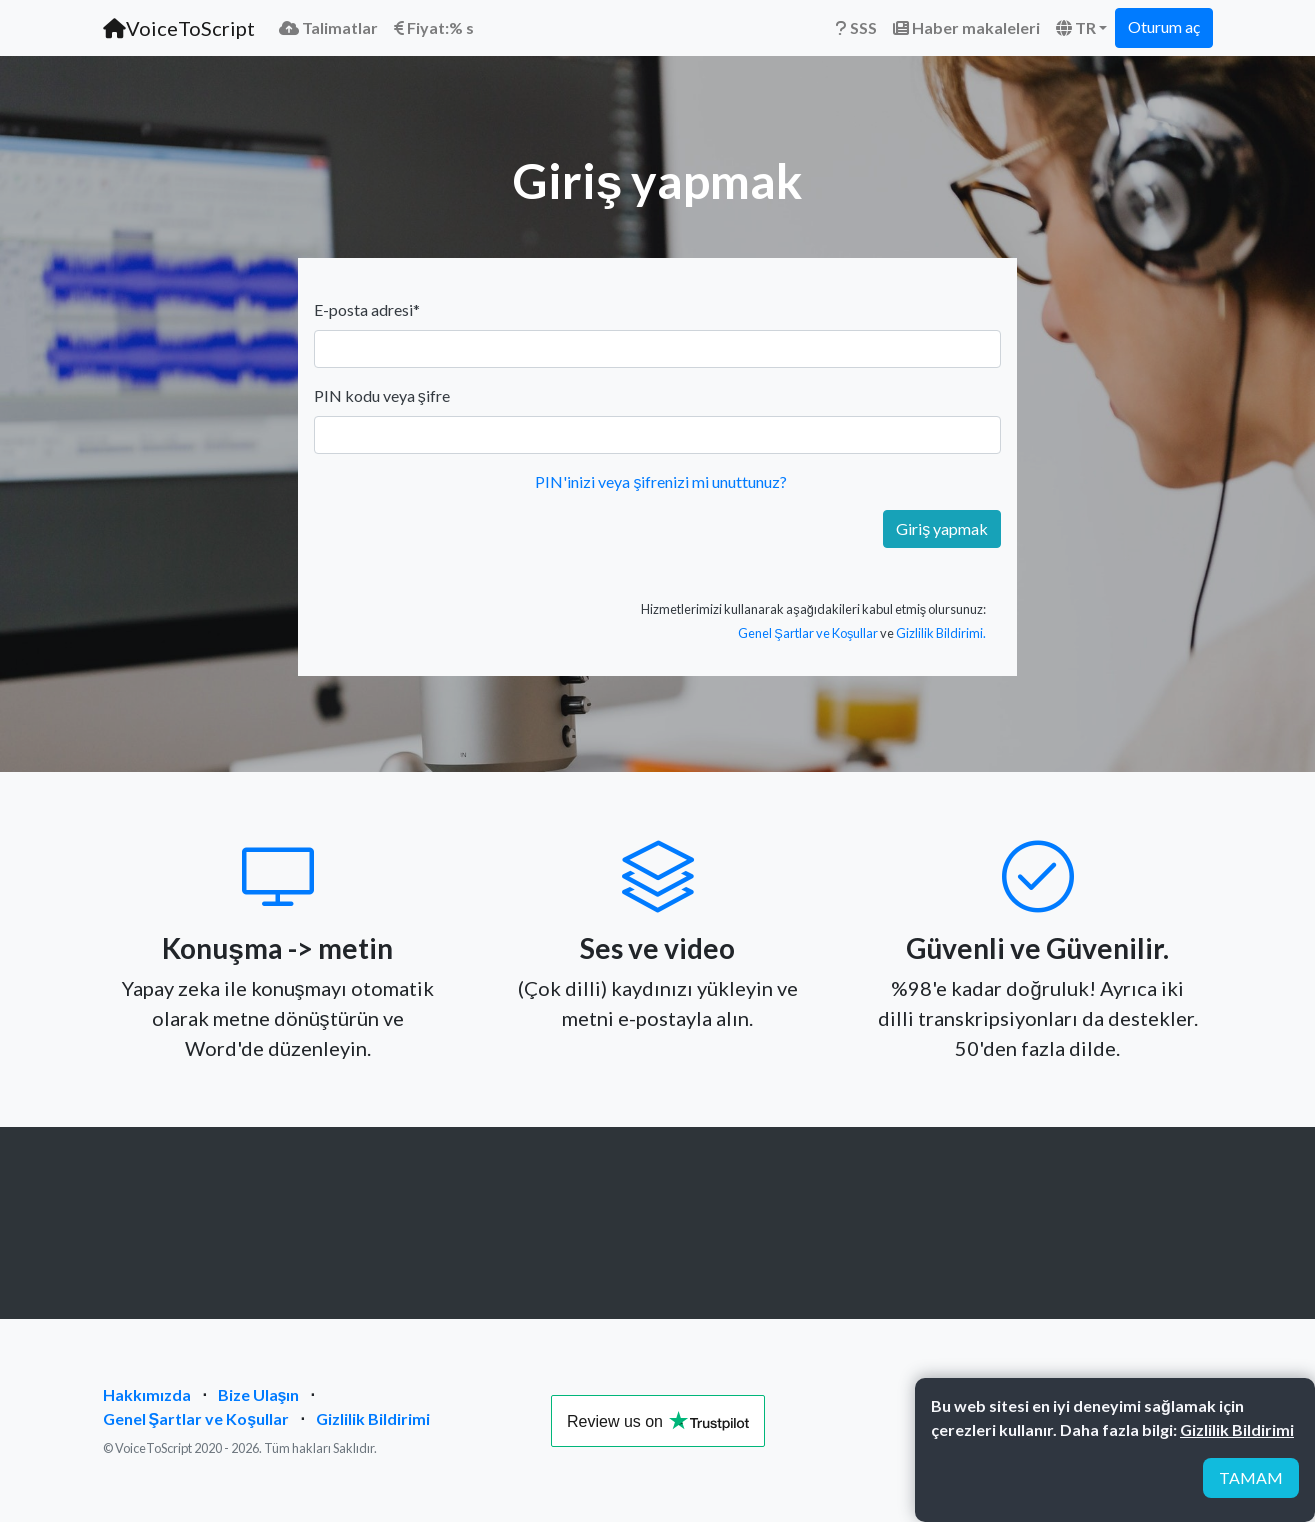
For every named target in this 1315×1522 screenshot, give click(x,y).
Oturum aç (1164, 26)
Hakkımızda (147, 1394)
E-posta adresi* (367, 309)
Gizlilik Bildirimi (373, 1418)
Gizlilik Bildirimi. (941, 633)
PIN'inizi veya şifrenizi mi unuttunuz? (661, 481)
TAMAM (1251, 1477)
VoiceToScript (179, 28)
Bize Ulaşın (259, 1394)
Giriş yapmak (942, 528)
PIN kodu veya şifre (382, 395)
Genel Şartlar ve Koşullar (808, 633)
